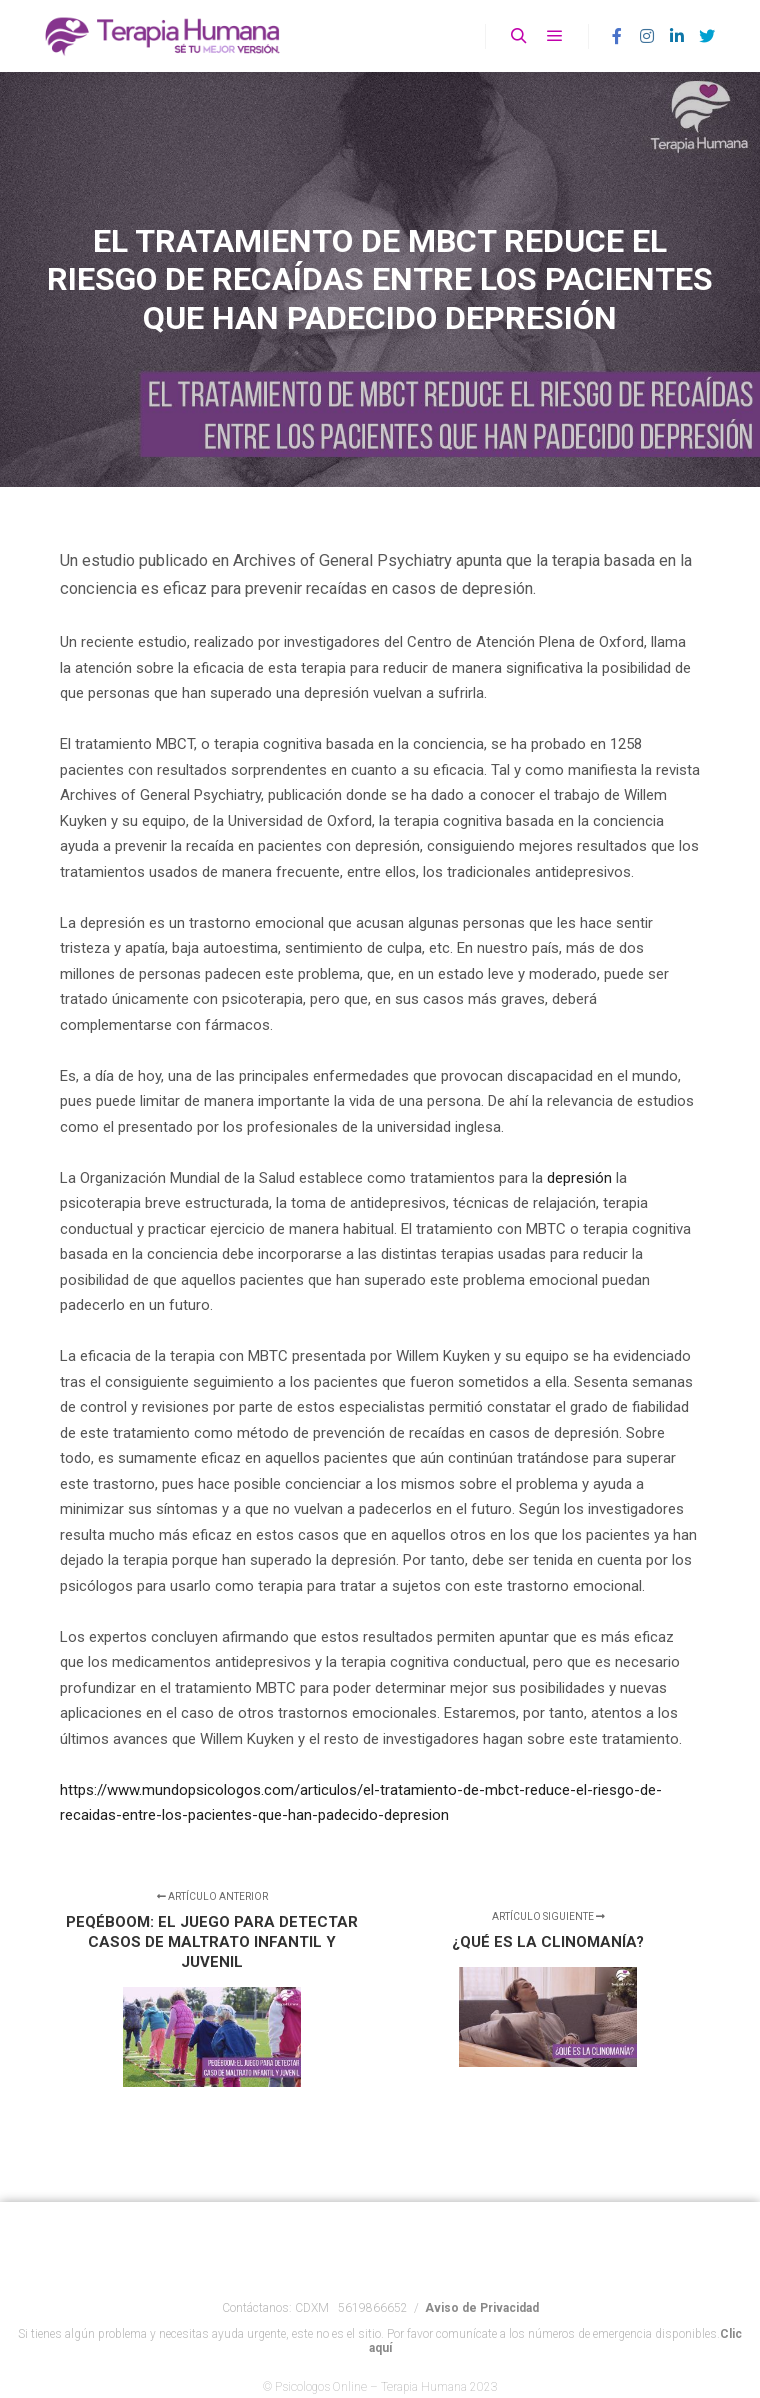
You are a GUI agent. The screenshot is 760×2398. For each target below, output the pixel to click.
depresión (579, 1178)
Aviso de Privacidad (482, 2322)
